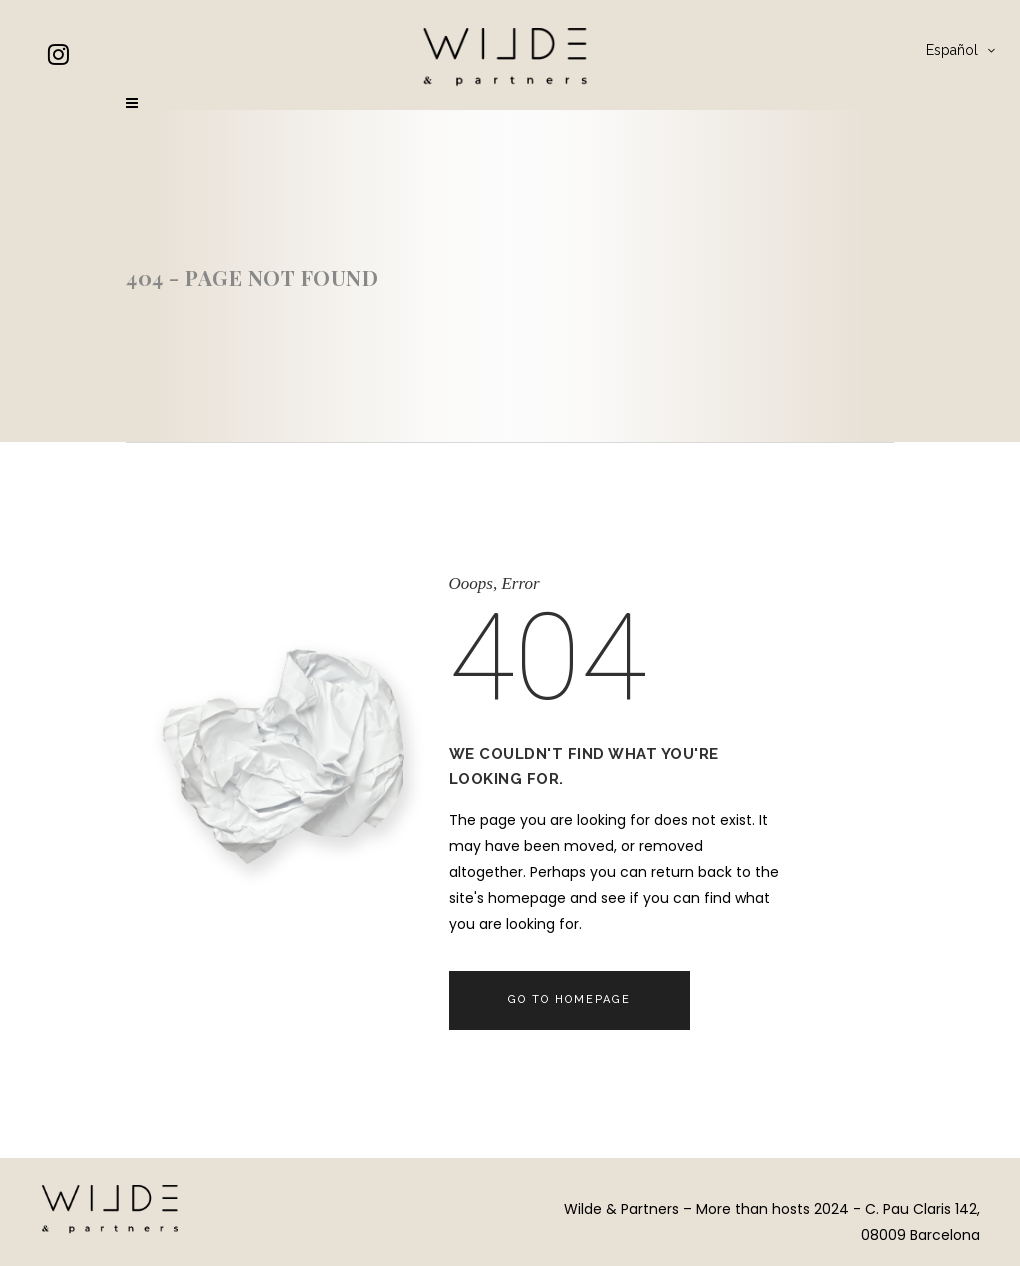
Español (952, 50)
